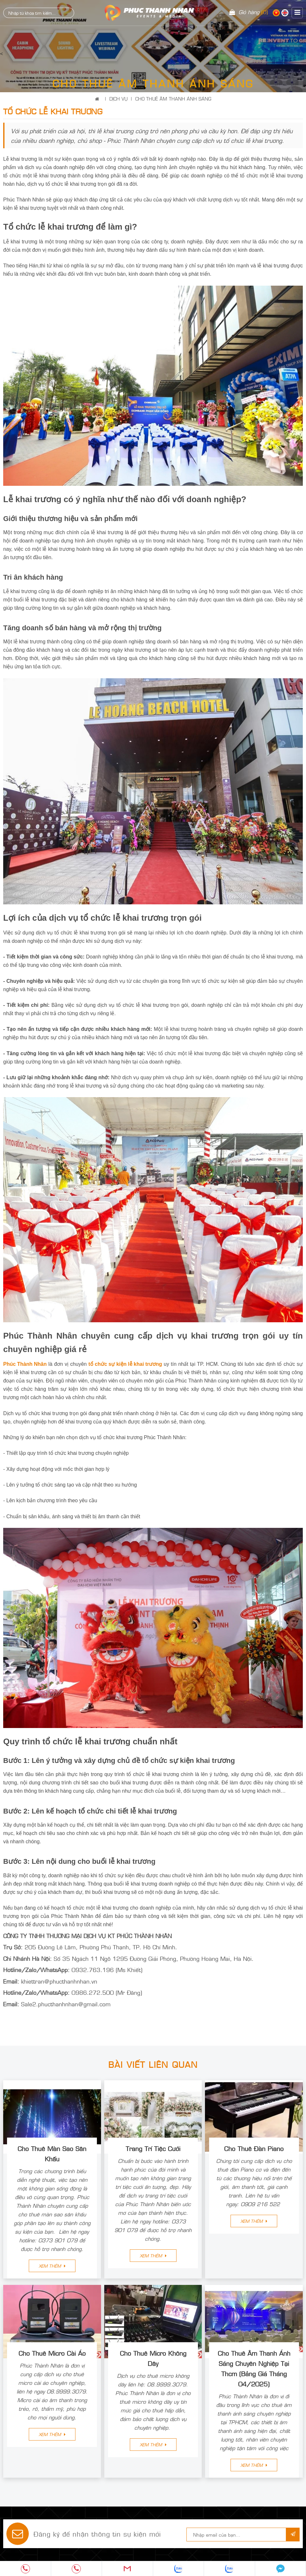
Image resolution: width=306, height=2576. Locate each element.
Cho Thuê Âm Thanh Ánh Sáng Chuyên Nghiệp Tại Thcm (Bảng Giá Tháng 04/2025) (254, 2368)
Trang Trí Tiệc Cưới (153, 2148)
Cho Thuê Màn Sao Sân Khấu (52, 2153)
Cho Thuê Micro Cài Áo (52, 2353)
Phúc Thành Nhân (25, 1364)
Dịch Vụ (118, 98)
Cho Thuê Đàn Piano (254, 2148)
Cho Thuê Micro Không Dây (153, 2358)
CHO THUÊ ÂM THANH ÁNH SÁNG (173, 98)
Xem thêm (52, 2266)
